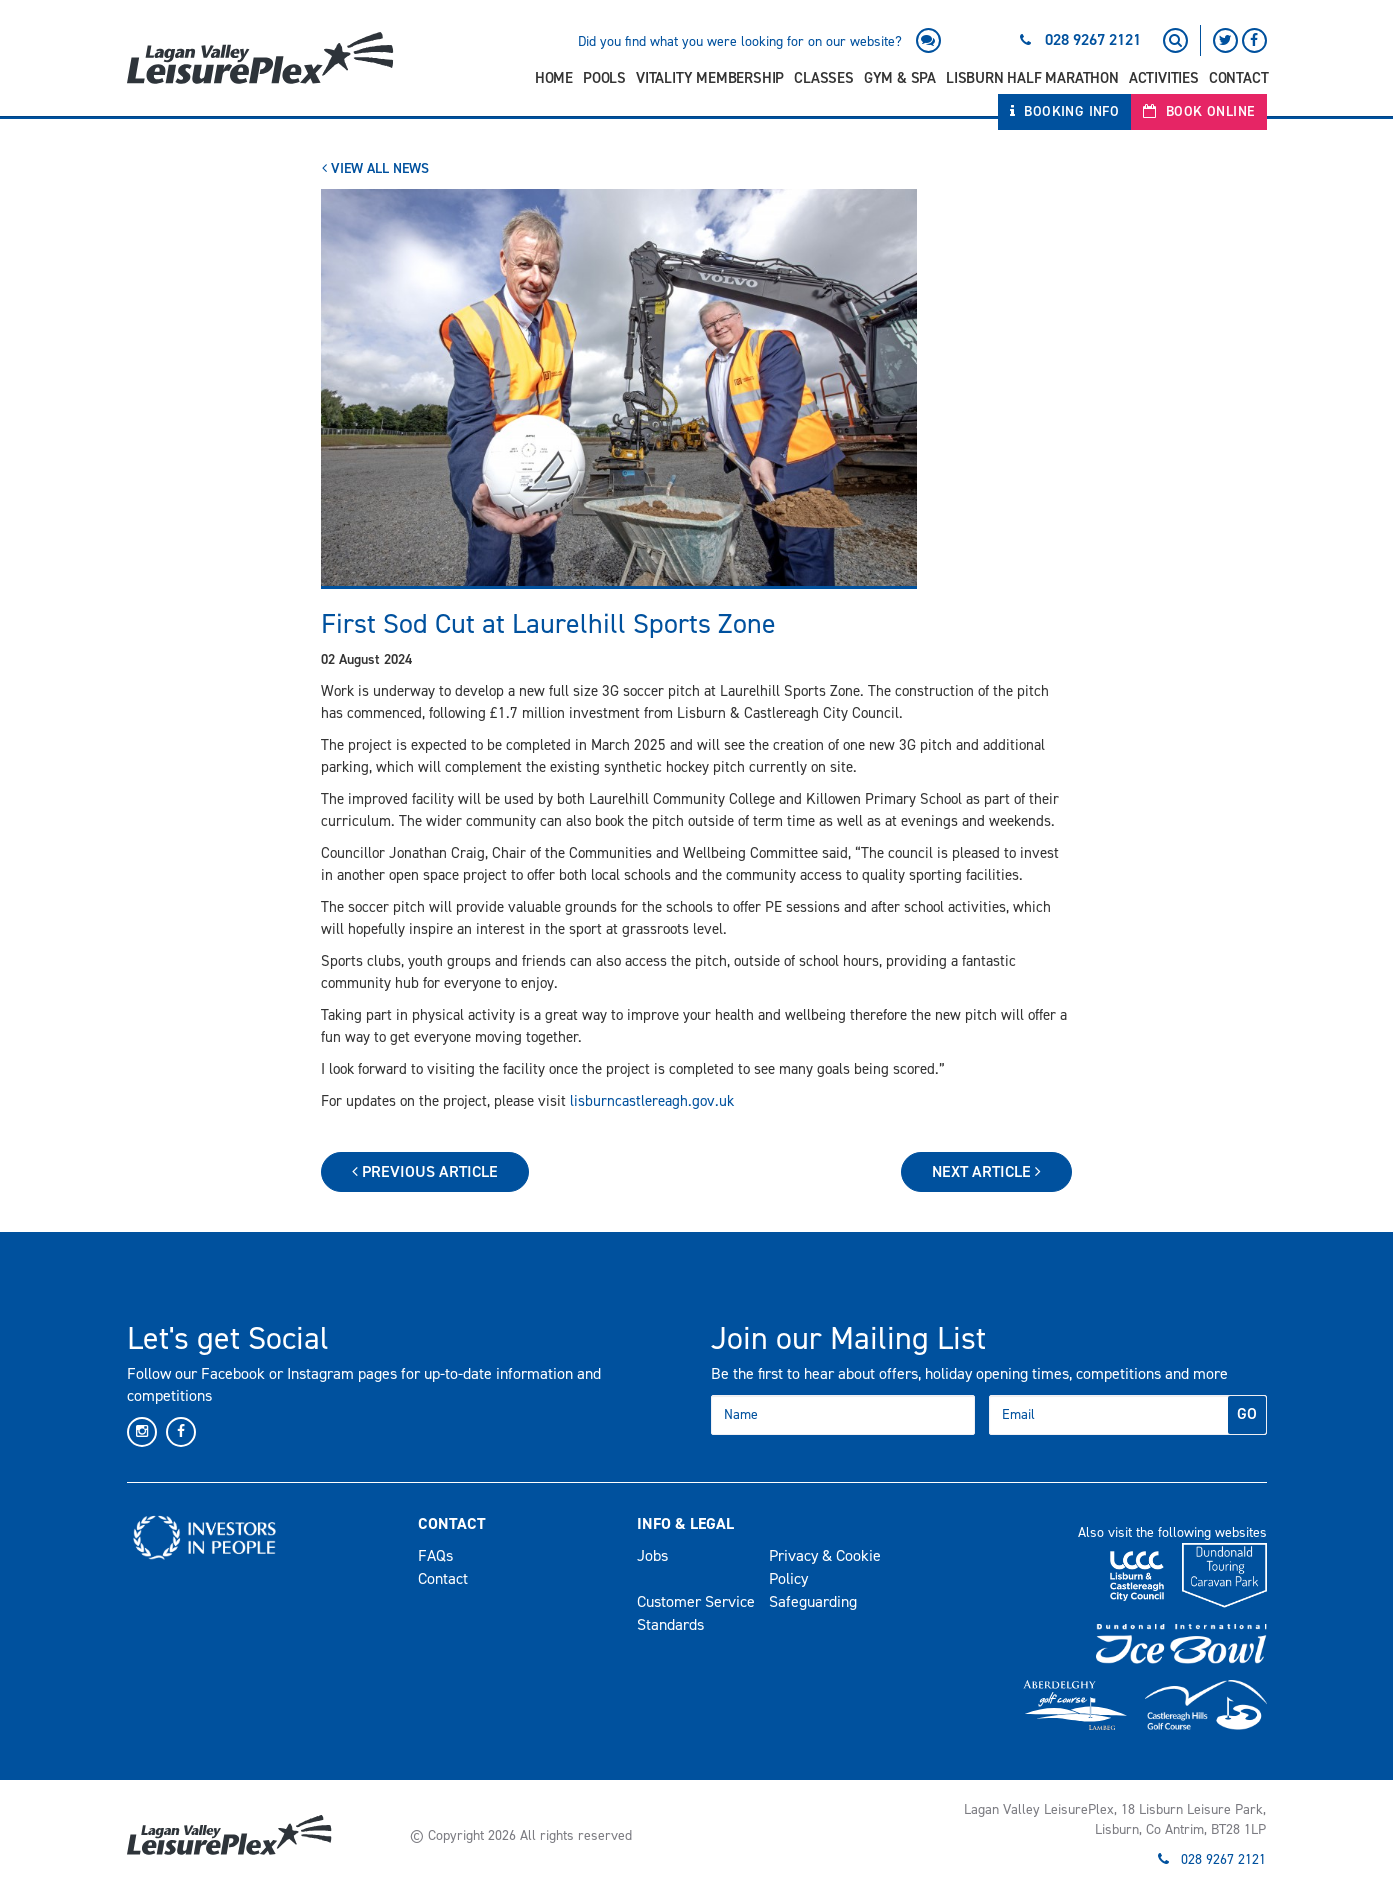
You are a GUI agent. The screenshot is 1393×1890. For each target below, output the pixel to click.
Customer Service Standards (696, 1613)
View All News (375, 168)
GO (1247, 1413)
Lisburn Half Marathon (1032, 78)
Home (554, 78)
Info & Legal (685, 1523)
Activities (1164, 78)
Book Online (1198, 111)
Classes (824, 78)
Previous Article (425, 1171)
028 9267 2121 (1093, 39)
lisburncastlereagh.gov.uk (652, 1101)
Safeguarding (813, 1601)
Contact (1239, 78)
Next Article (986, 1171)
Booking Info (1065, 111)
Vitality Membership (710, 78)
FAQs (435, 1555)
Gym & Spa (900, 78)
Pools (604, 78)
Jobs (652, 1555)
